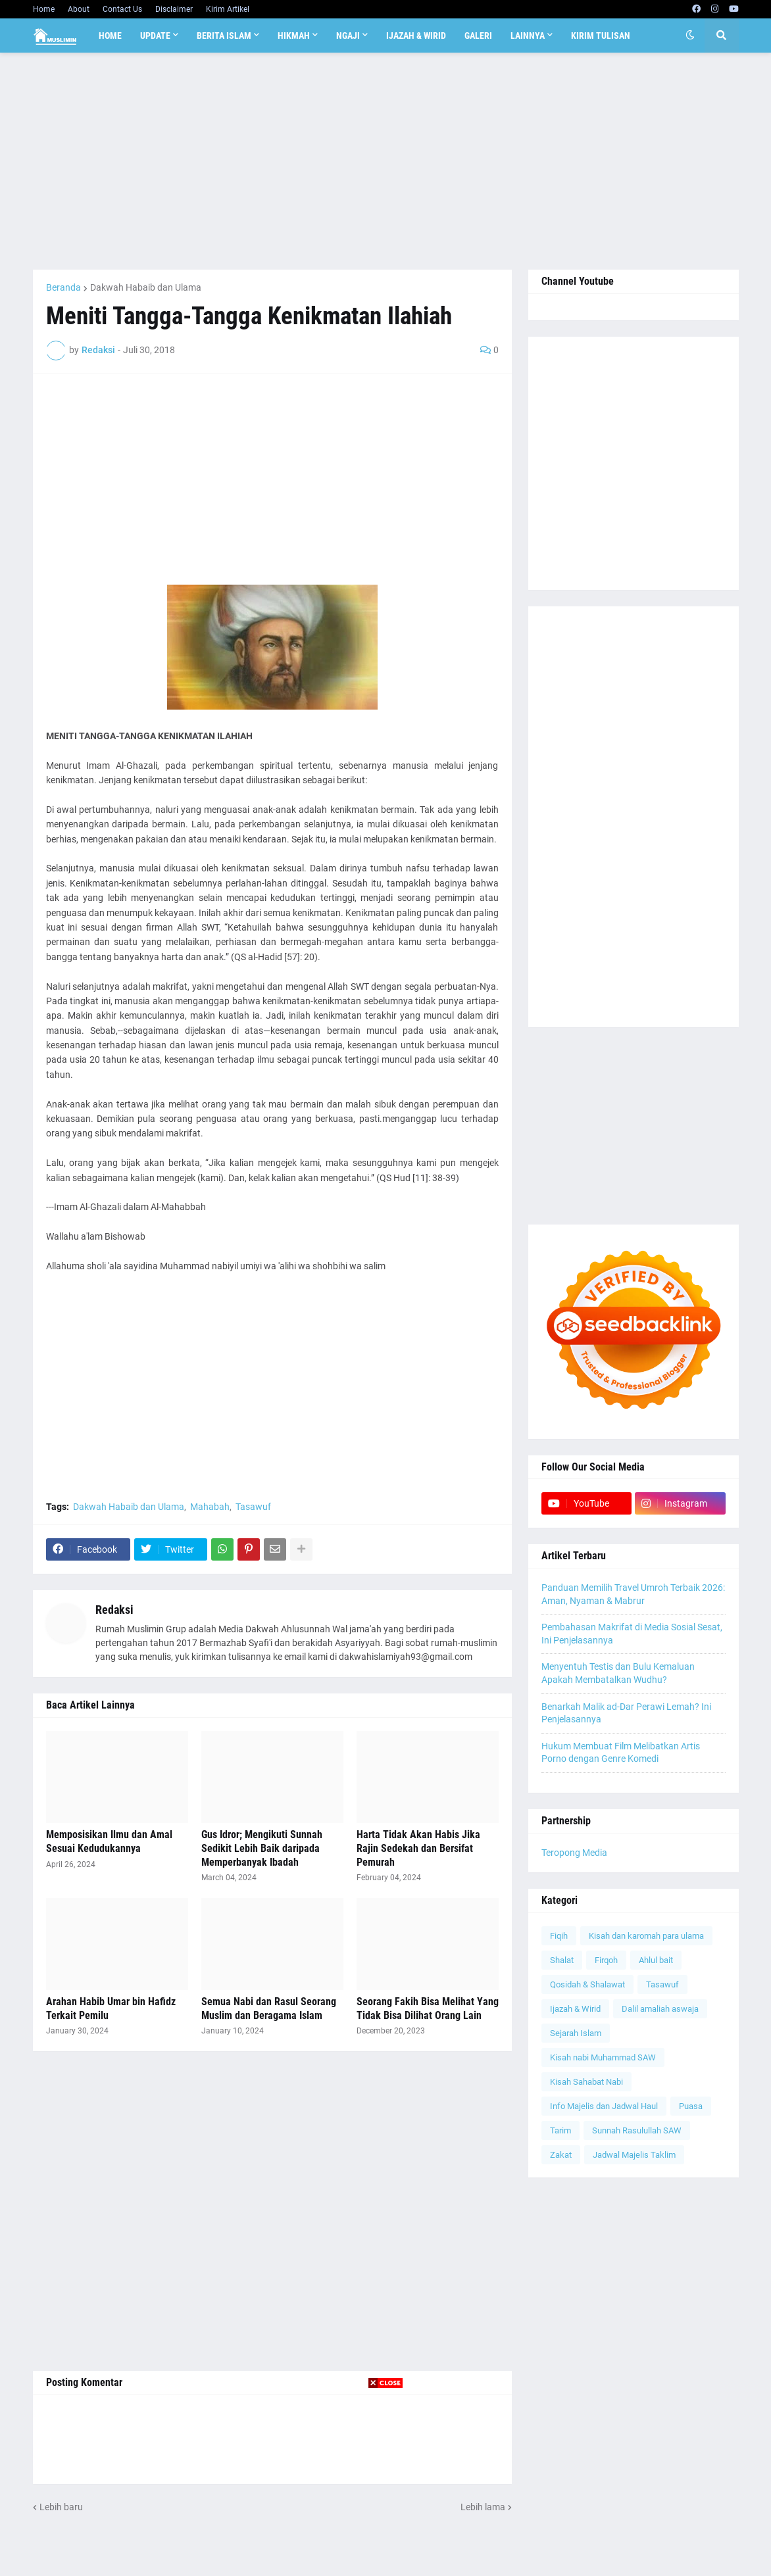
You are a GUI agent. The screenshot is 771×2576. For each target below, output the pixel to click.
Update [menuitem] (155, 35)
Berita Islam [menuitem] (224, 35)
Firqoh (606, 1960)
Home (44, 9)
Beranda (63, 287)
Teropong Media (574, 1852)
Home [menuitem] (110, 35)
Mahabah (210, 1506)
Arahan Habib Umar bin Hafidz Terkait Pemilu (111, 2008)
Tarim (560, 2130)
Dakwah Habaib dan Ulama (145, 287)
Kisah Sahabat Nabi (586, 2082)
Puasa (691, 2106)
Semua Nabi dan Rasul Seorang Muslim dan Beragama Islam (268, 2008)
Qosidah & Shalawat (587, 1984)
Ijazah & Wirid (575, 2009)
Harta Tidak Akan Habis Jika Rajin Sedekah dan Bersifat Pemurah (418, 1848)
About (78, 9)
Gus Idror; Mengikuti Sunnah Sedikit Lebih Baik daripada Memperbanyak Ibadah (261, 1848)
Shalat (562, 1960)
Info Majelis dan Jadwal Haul (604, 2106)
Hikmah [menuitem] (294, 35)
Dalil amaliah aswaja (660, 2009)
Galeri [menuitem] (478, 35)
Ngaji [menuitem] (348, 35)
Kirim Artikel (227, 9)
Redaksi (114, 1609)
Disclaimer (174, 9)
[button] (690, 35)
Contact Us (122, 9)
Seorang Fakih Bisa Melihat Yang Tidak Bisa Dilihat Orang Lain (428, 2008)
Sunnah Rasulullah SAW (637, 2130)
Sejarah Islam (575, 2033)
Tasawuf (253, 1506)
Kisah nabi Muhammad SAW (603, 2057)
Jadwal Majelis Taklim (634, 2155)
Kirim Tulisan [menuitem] (600, 35)
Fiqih (559, 1936)
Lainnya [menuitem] (527, 35)
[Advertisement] (386, 161)
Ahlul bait (656, 1960)
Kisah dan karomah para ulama (646, 1936)
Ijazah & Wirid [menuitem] (416, 35)
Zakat (561, 2155)
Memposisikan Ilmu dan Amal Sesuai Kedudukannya (109, 1841)
